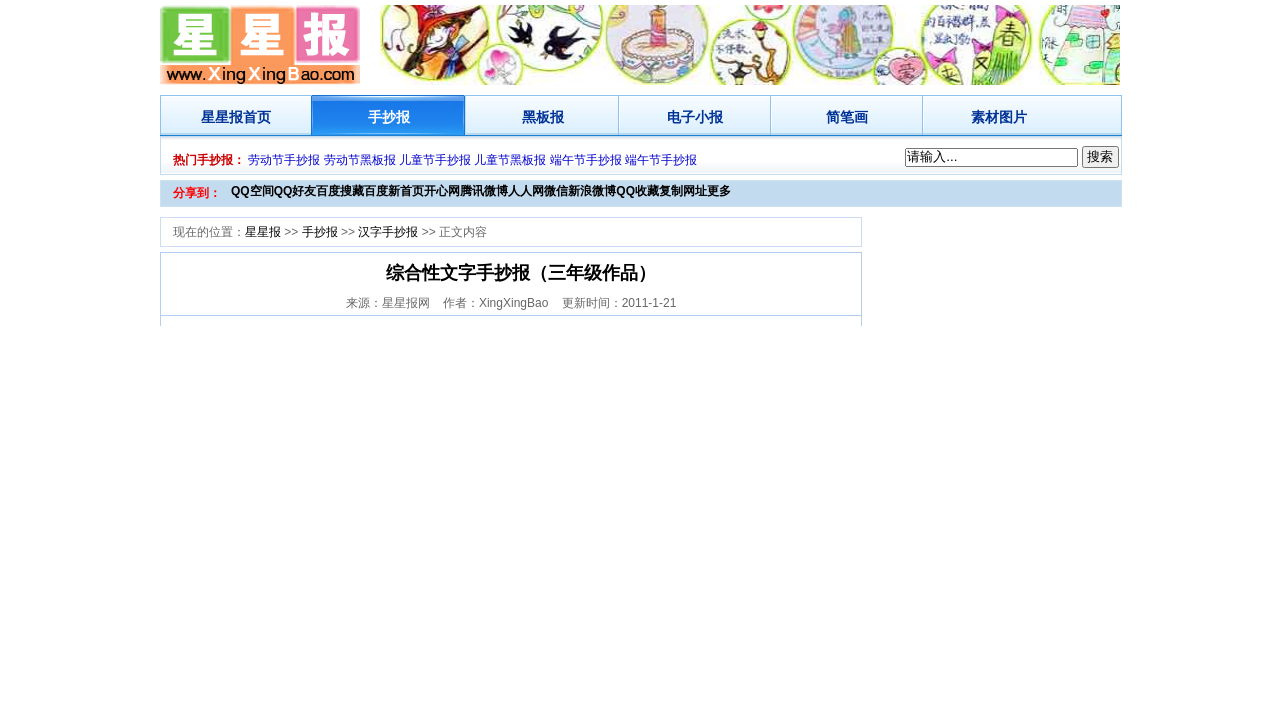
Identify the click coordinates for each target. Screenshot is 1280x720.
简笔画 (847, 117)
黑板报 (543, 117)
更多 (719, 191)
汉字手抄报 (388, 232)
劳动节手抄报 (284, 160)
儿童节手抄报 (435, 160)
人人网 (526, 191)
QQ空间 (252, 191)
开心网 (442, 191)
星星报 (222, 117)
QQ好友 (295, 191)
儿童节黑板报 (510, 160)
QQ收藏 (637, 191)
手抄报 (389, 117)
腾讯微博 (484, 191)
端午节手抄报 (586, 160)
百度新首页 (394, 191)
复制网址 (683, 191)
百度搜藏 (340, 191)
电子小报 (695, 117)
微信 (556, 191)
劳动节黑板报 (360, 160)
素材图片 (999, 117)
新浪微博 (592, 191)
